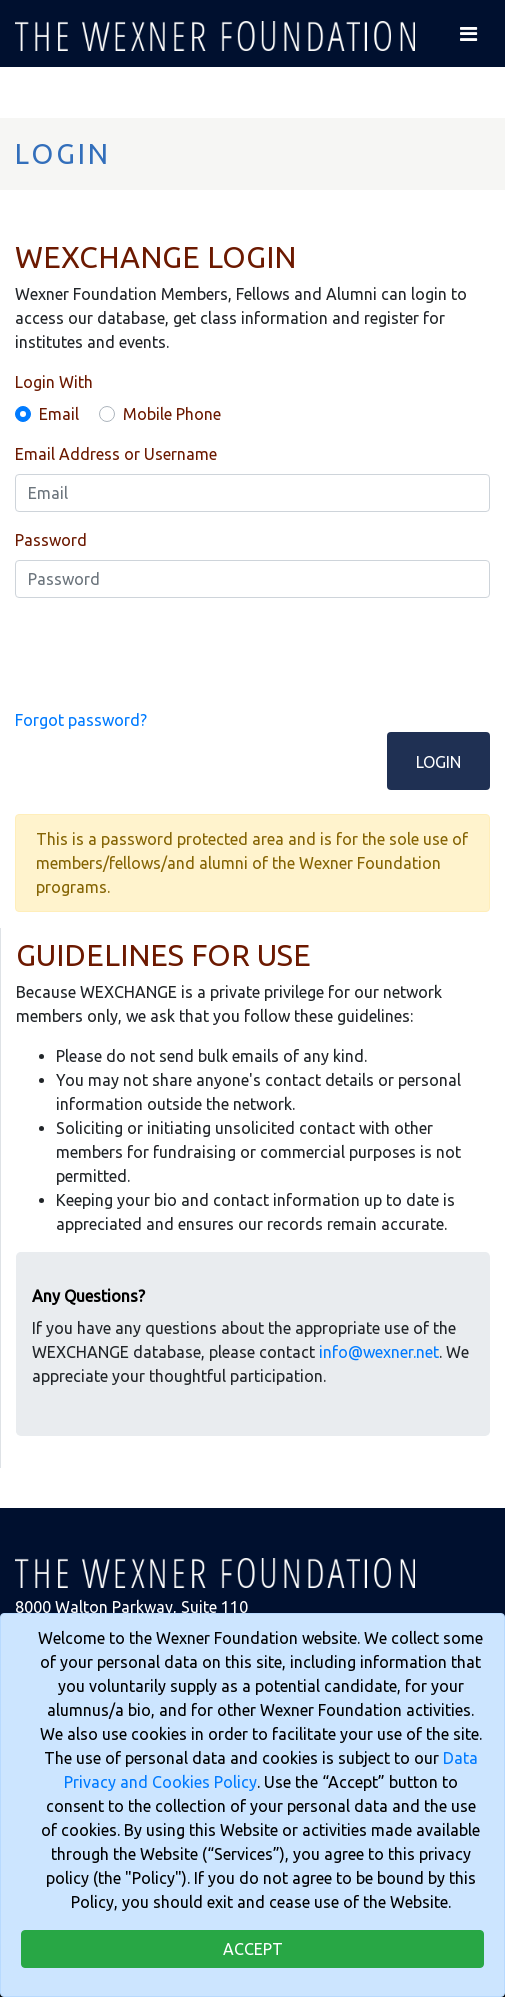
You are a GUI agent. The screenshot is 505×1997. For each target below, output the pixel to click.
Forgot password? (81, 720)
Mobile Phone (172, 414)
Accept (253, 1949)
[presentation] (167, 653)
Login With (54, 382)
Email (59, 414)
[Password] (252, 579)
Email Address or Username (116, 454)
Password (51, 540)
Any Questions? (88, 1296)
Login (438, 762)
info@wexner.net (379, 1352)
